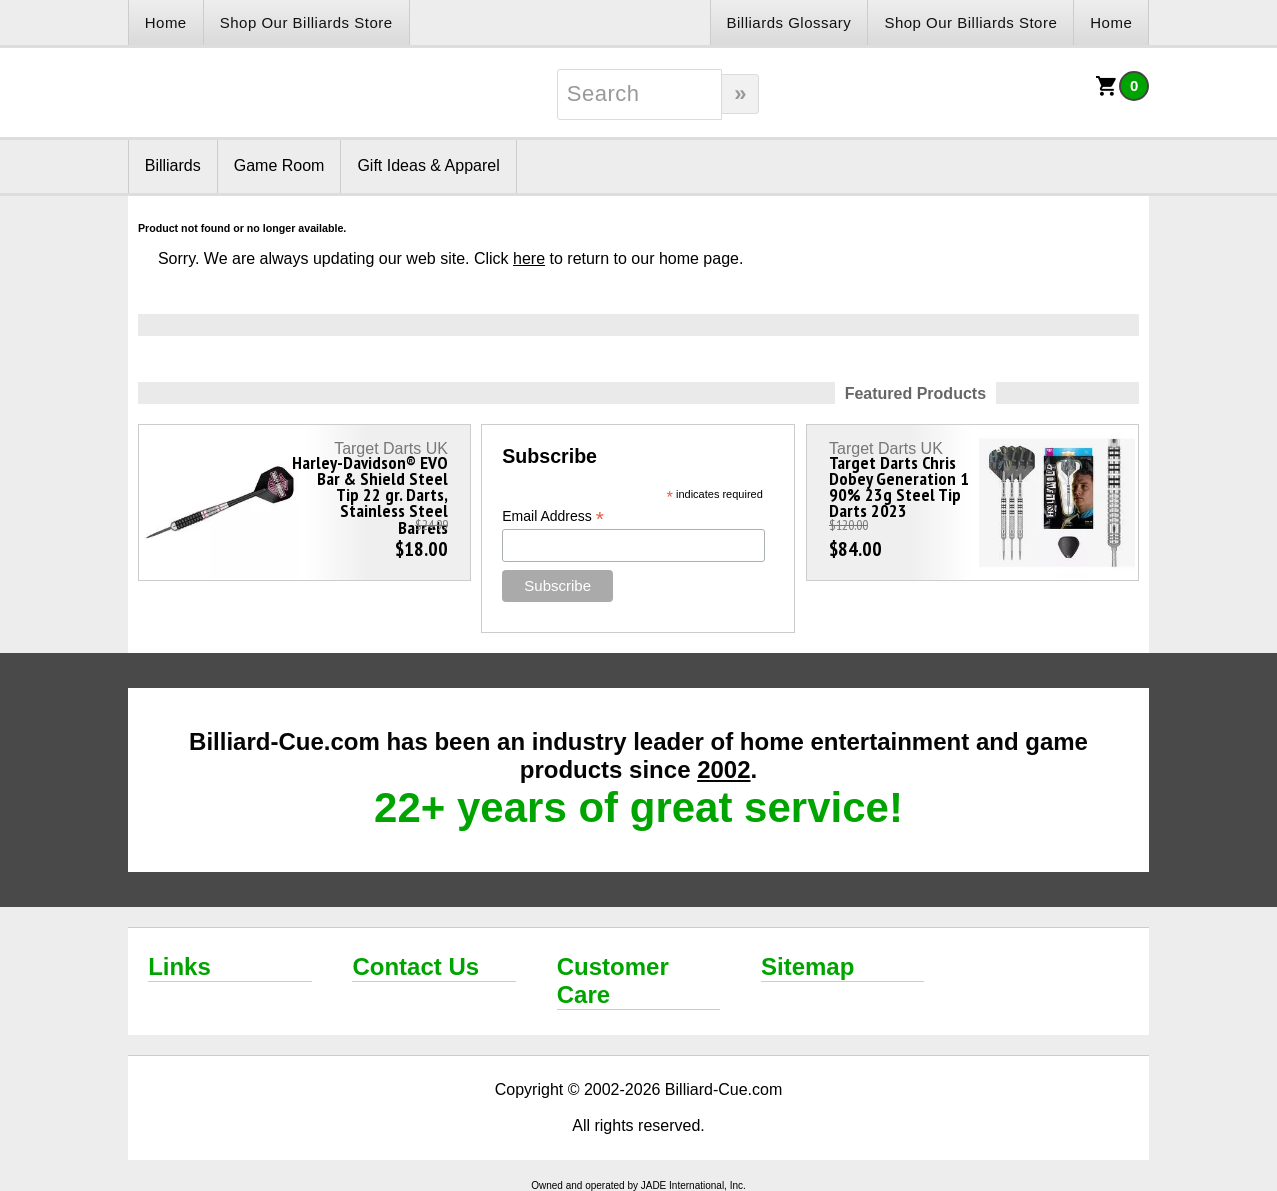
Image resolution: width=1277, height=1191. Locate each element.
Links (179, 966)
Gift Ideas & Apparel (428, 165)
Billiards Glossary (789, 22)
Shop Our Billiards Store (306, 22)
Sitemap (807, 966)
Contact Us (415, 966)
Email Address (553, 516)
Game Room (279, 165)
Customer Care (613, 980)
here (529, 258)
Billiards (173, 165)
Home (166, 22)
